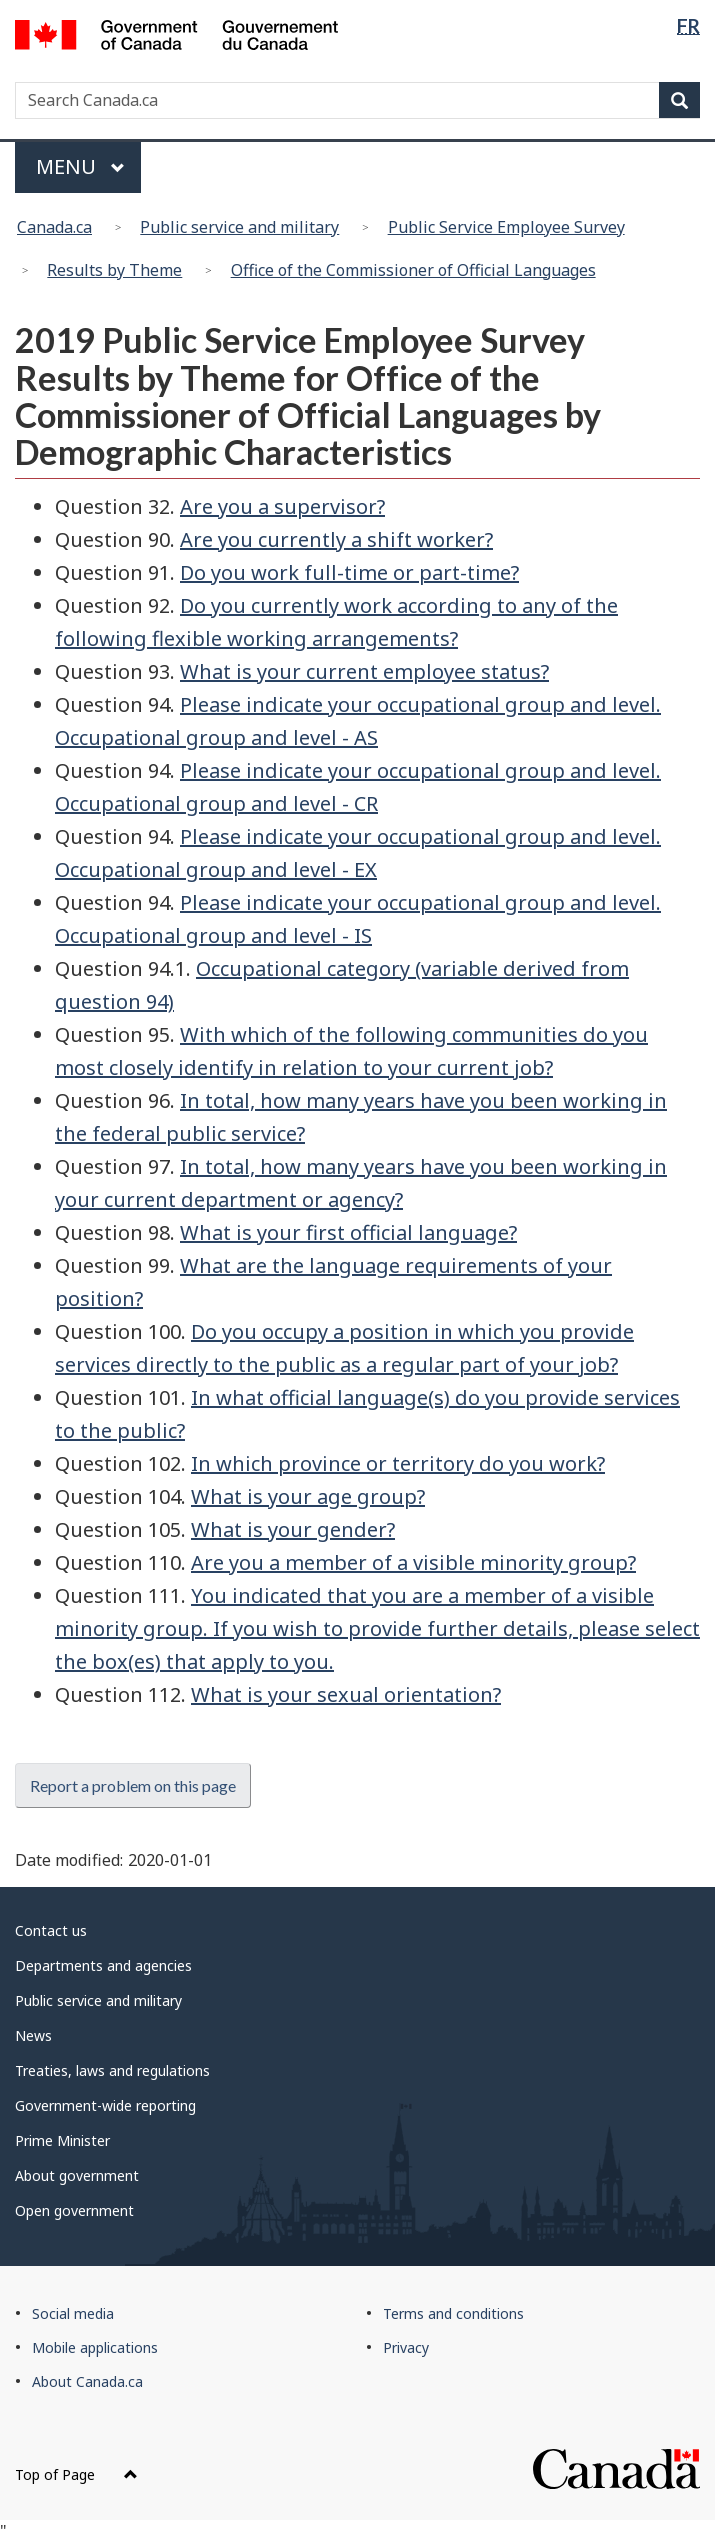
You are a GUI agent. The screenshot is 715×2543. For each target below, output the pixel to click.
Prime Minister (62, 2140)
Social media (73, 2313)
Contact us (51, 1930)
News (33, 2035)
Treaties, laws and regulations (112, 2070)
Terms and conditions (453, 2313)
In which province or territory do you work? (398, 1463)
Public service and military (239, 227)
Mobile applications (95, 2347)
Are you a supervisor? (282, 506)
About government (77, 2175)
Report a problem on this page (133, 1785)
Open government (74, 2210)
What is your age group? (308, 1496)
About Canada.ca (87, 2381)
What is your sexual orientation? (346, 1694)
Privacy (406, 2347)
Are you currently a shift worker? (336, 539)
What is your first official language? (348, 1232)
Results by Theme (114, 270)
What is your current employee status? (364, 671)
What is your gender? (293, 1529)
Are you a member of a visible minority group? (413, 1562)
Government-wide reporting (105, 2105)
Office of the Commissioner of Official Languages (413, 270)
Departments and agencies (103, 1965)
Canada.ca (54, 227)
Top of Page (76, 2474)
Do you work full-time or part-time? (349, 572)
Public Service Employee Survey (506, 227)
